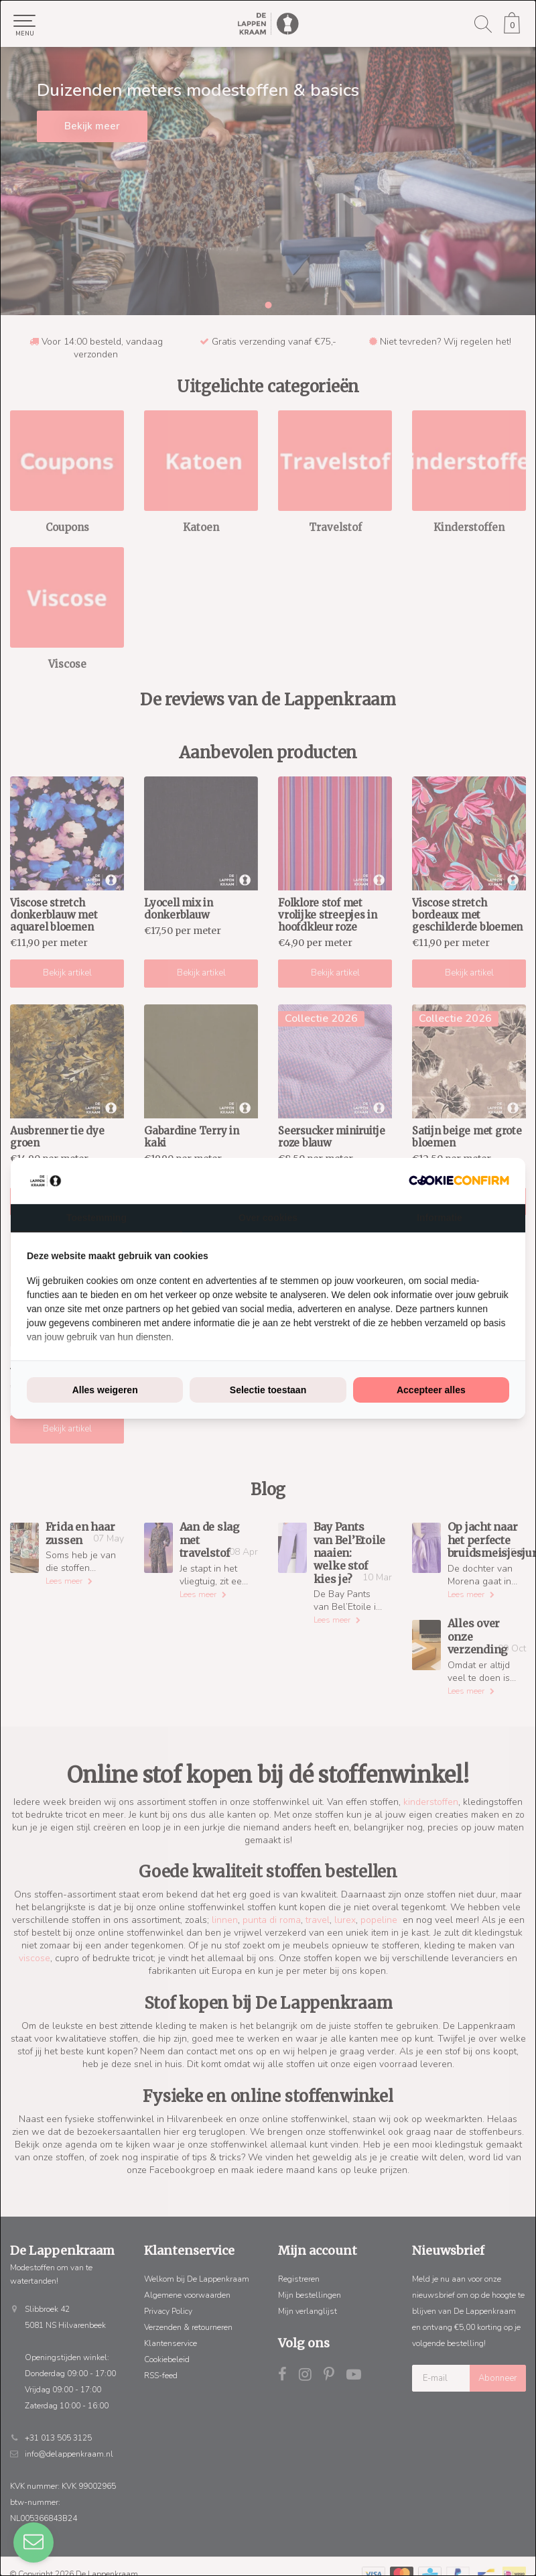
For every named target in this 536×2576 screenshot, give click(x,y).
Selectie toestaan (268, 1390)
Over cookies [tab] (268, 1217)
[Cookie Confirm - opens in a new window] (459, 1180)
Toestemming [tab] (96, 1217)
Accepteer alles (431, 1390)
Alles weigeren (105, 1390)
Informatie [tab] (439, 1217)
